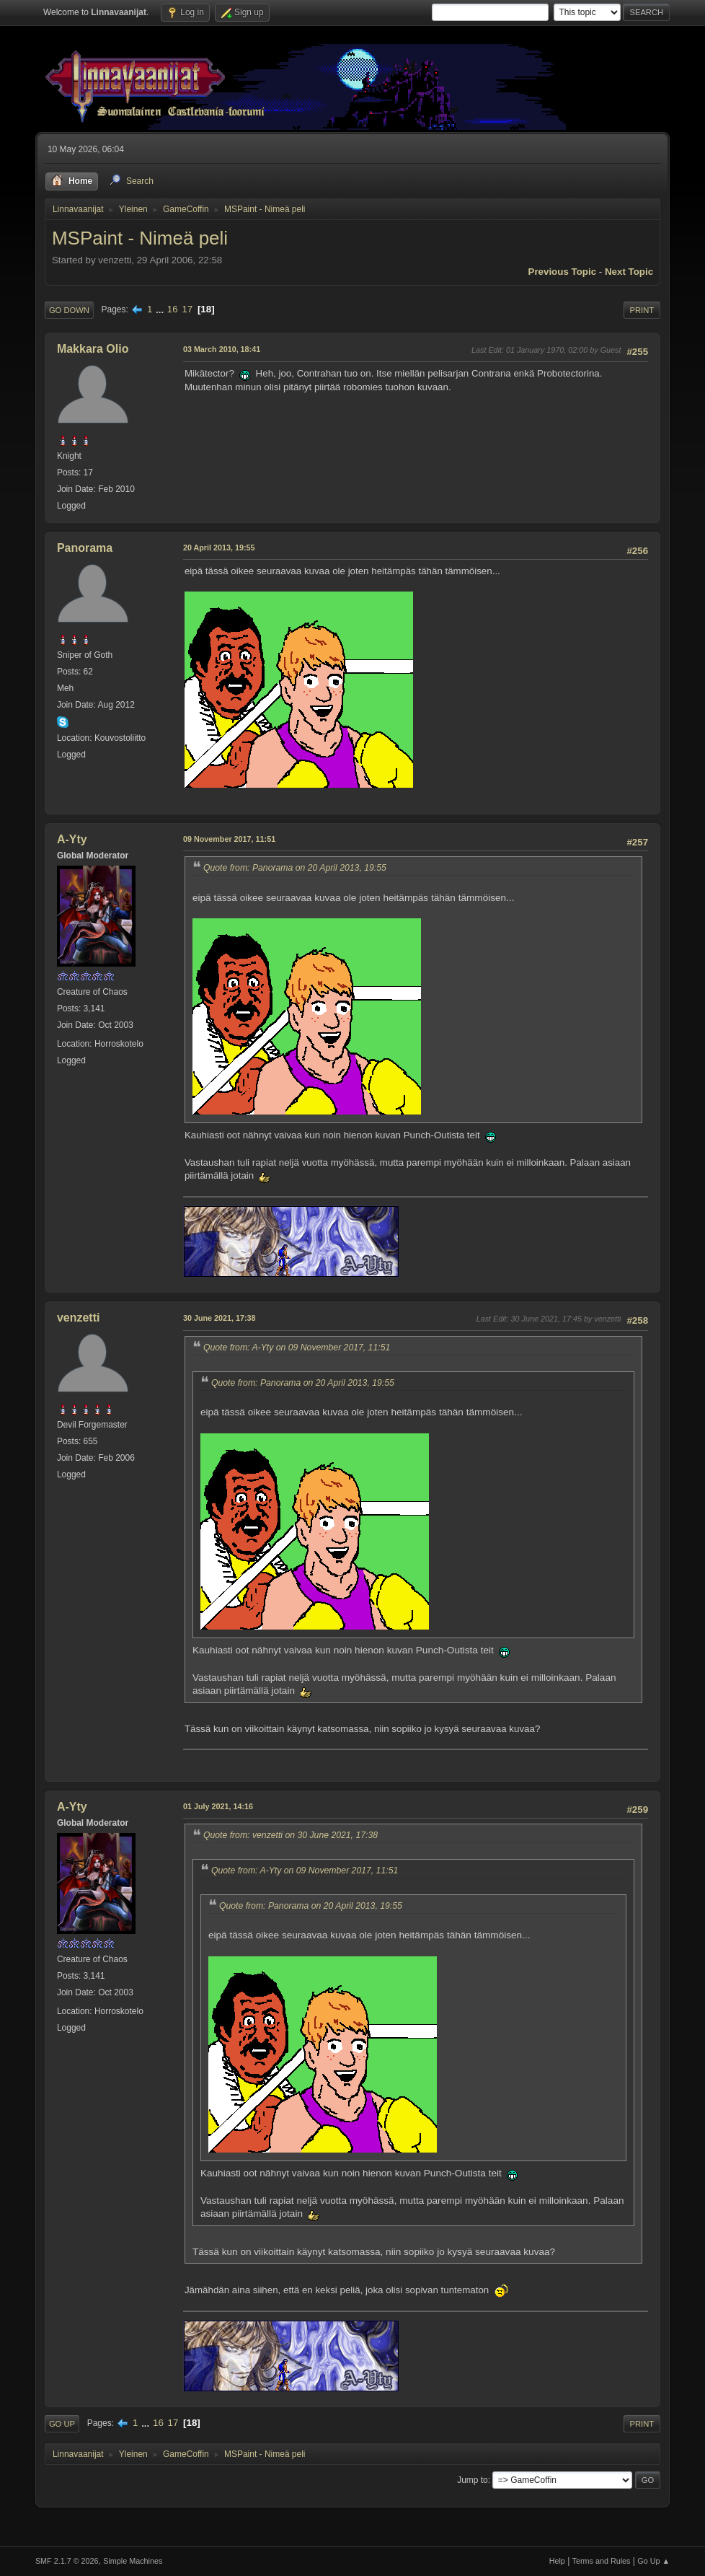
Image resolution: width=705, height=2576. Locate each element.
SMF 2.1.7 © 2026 (67, 2561)
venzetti (78, 1317)
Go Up (62, 2423)
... (161, 309)
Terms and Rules (601, 2561)
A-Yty (72, 839)
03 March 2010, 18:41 (221, 349)
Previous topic (562, 271)
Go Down (69, 310)
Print (642, 310)
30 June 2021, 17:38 (219, 1318)
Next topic (629, 271)
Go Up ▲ (653, 2561)
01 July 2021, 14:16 (218, 1806)
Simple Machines (132, 2561)
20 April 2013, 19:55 (219, 547)
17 (187, 309)
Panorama (84, 548)
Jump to (472, 2480)
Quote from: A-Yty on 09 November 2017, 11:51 (296, 1347)
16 (172, 309)
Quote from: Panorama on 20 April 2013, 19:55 (294, 868)
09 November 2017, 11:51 (229, 839)
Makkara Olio (93, 349)
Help (557, 2561)
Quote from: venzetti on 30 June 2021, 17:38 (290, 1835)
